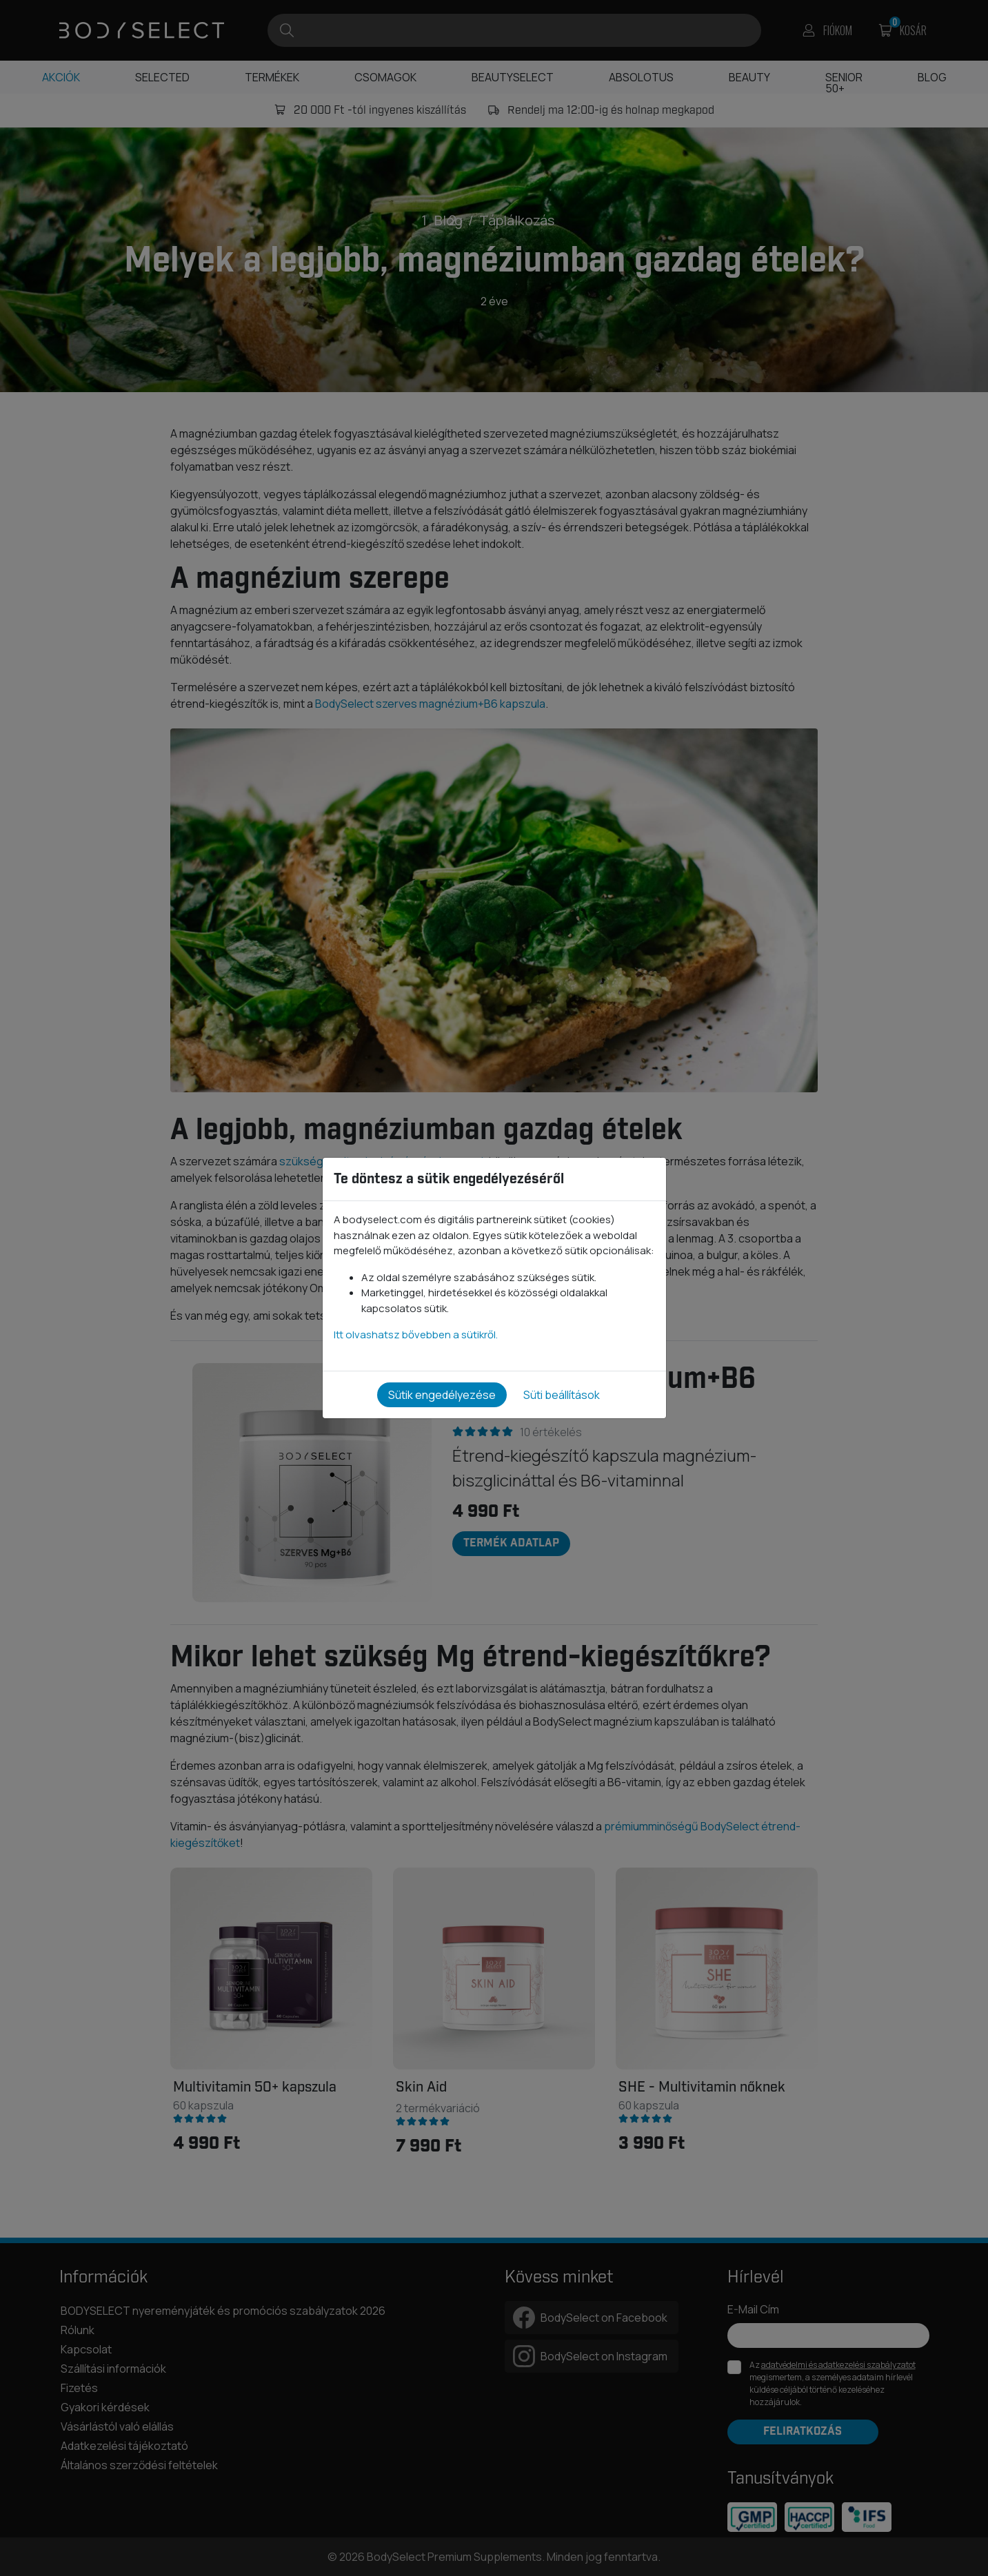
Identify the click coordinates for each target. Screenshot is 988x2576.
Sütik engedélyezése (442, 1394)
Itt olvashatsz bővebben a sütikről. (416, 1334)
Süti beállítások (561, 1394)
